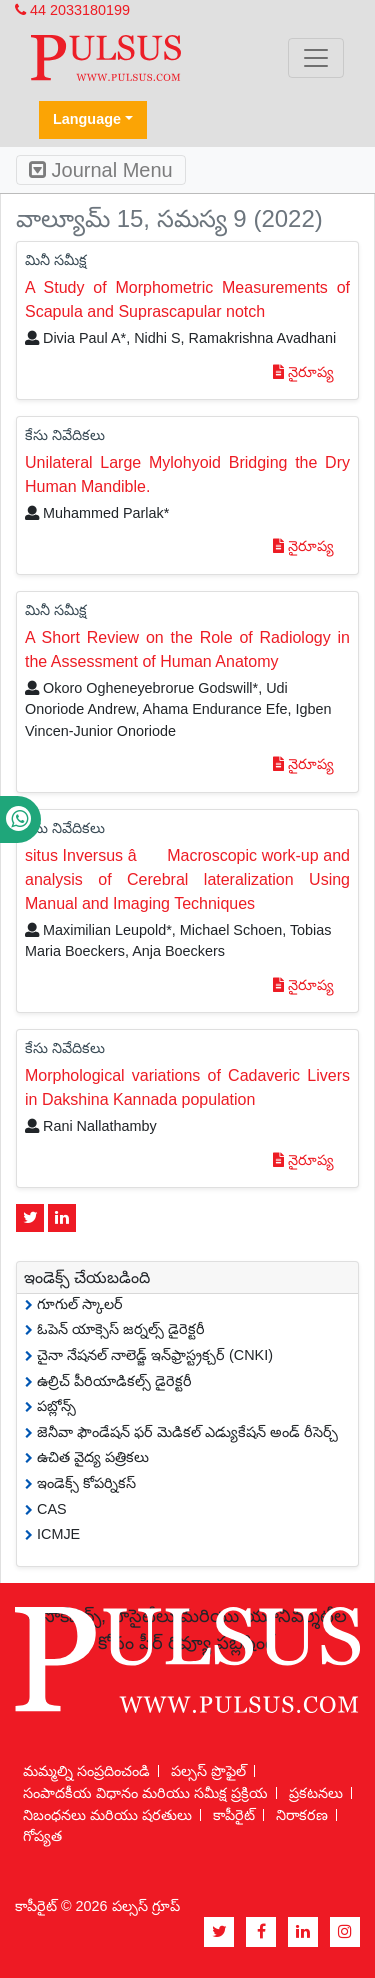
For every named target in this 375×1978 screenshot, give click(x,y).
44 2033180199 (72, 10)
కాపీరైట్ (234, 1815)
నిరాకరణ (302, 1815)
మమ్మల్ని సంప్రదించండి (86, 1771)
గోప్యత (42, 1836)
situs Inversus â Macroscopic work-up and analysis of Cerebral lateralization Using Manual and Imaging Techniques (187, 879)
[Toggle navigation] (316, 58)
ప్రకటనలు (316, 1793)
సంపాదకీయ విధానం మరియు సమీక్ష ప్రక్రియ (145, 1793)
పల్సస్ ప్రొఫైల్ (208, 1771)
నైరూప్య (303, 372)
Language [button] (87, 119)
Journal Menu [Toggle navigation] (101, 170)
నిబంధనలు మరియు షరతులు (107, 1815)
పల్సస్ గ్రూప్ (146, 1906)
